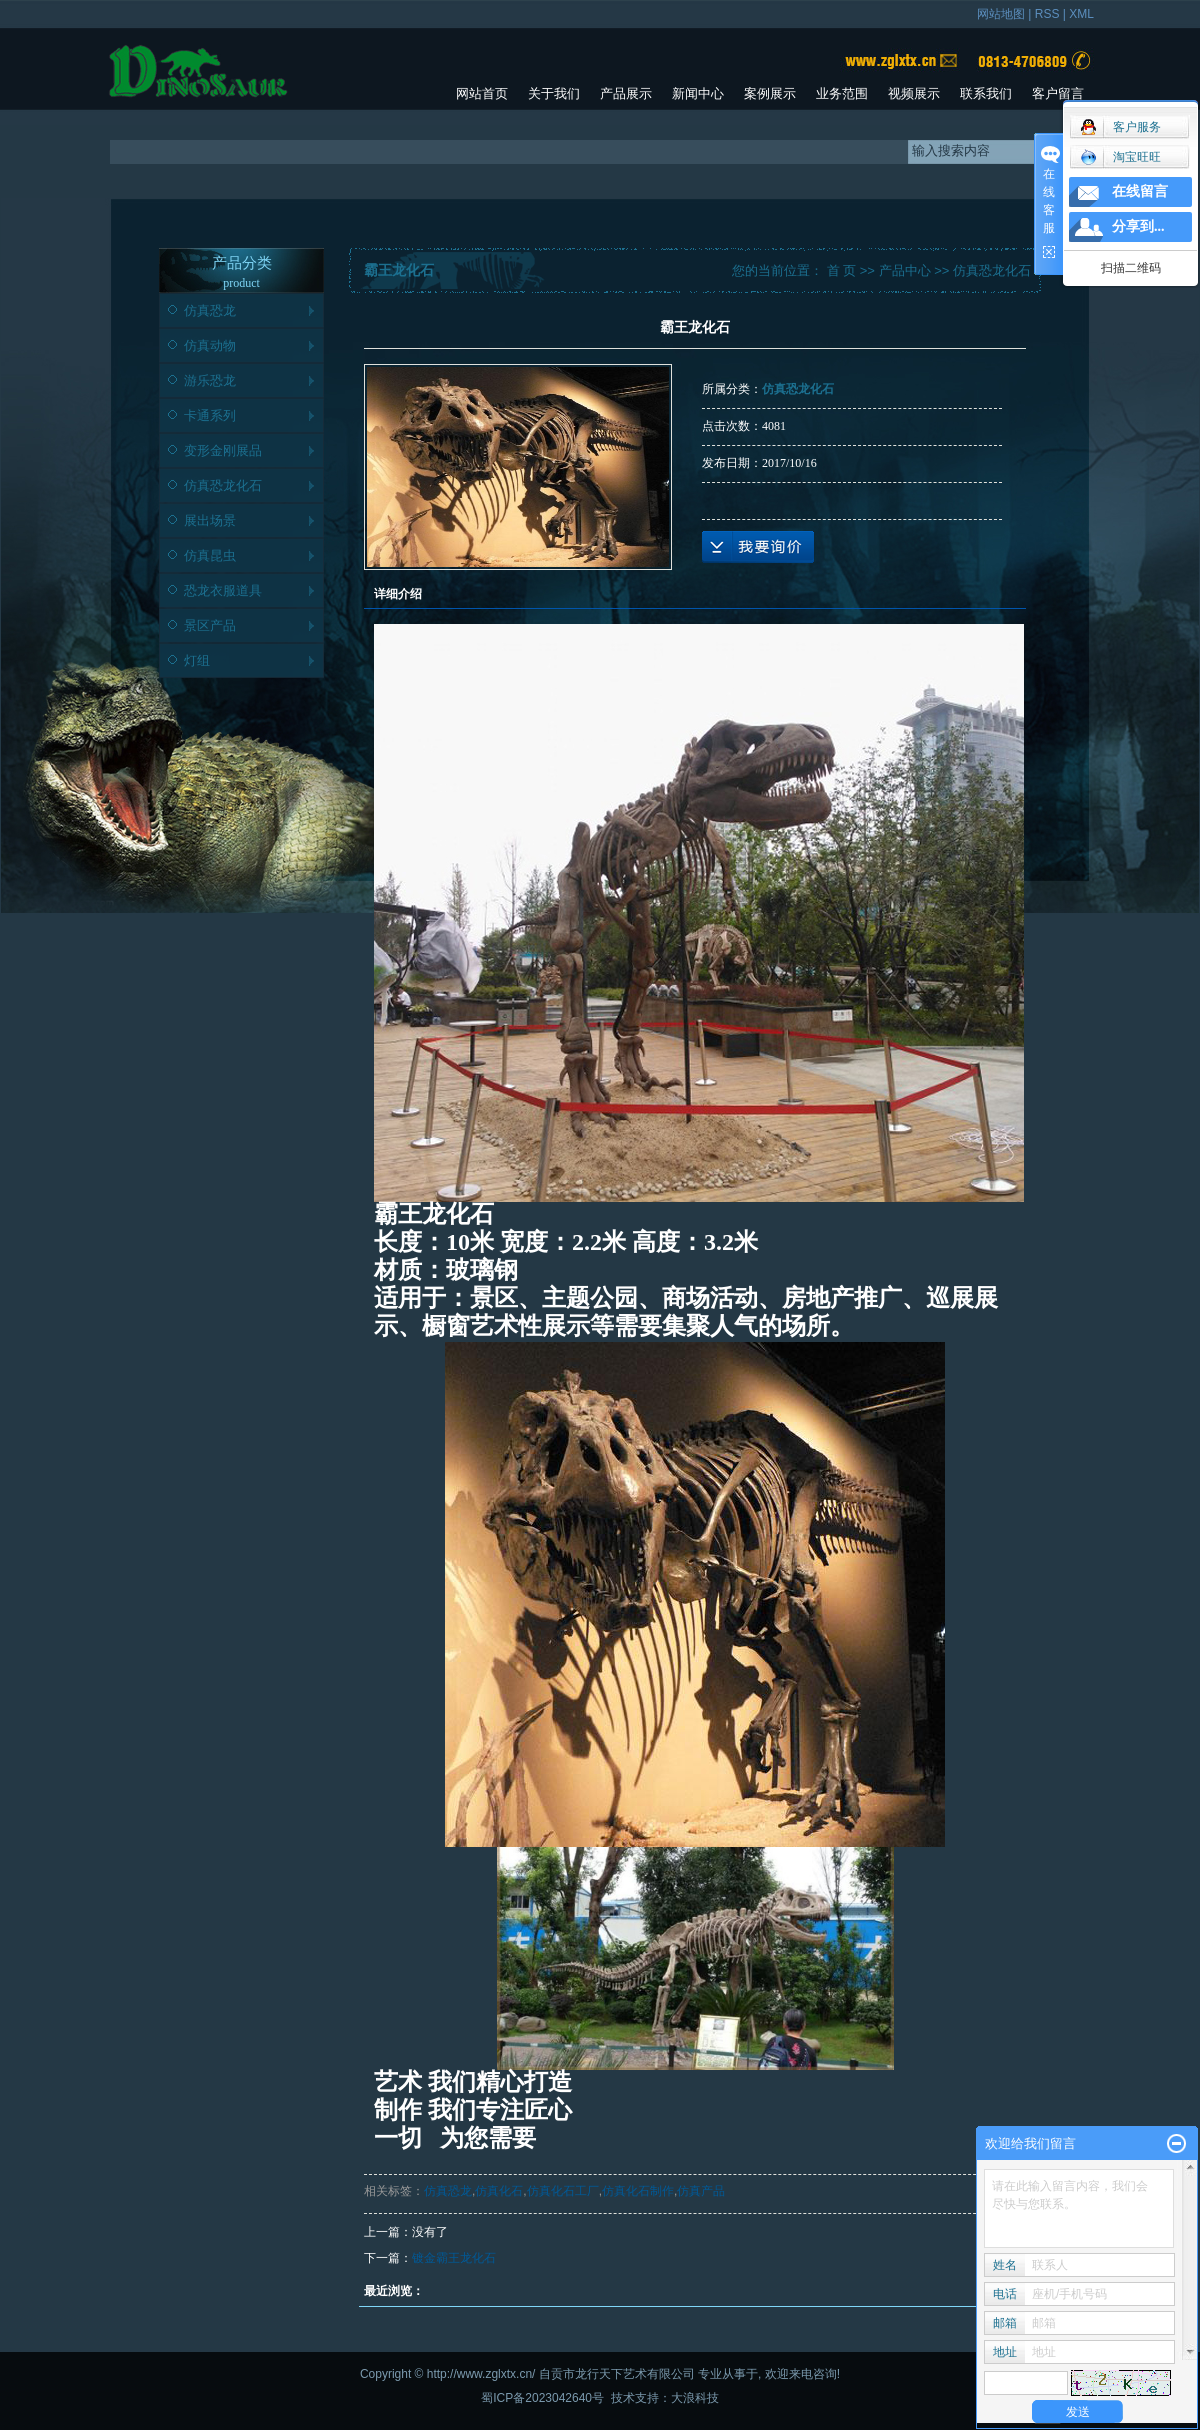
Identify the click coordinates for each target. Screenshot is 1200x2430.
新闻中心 (698, 93)
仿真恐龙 (210, 310)
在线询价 (758, 547)
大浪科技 (695, 2398)
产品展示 (626, 93)
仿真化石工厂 (563, 2191)
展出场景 (210, 520)
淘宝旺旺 (1120, 157)
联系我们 (986, 93)
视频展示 (914, 93)
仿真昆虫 (210, 555)
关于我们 (554, 93)
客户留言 (1058, 93)
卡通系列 (210, 415)
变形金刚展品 (223, 450)
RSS (1047, 14)
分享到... (1138, 226)
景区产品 (210, 625)
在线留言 (1140, 191)
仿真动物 (210, 345)
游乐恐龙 (210, 380)
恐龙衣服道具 (223, 590)
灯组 (197, 660)
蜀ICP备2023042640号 (542, 2398)
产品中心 (905, 270)
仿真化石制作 (638, 2191)
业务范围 (842, 93)
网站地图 (1001, 14)
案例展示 (770, 93)
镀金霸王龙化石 (454, 2258)
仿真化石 (499, 2191)
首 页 (842, 270)
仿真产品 (701, 2191)
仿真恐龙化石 (223, 485)
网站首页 (482, 93)
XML (1081, 14)
